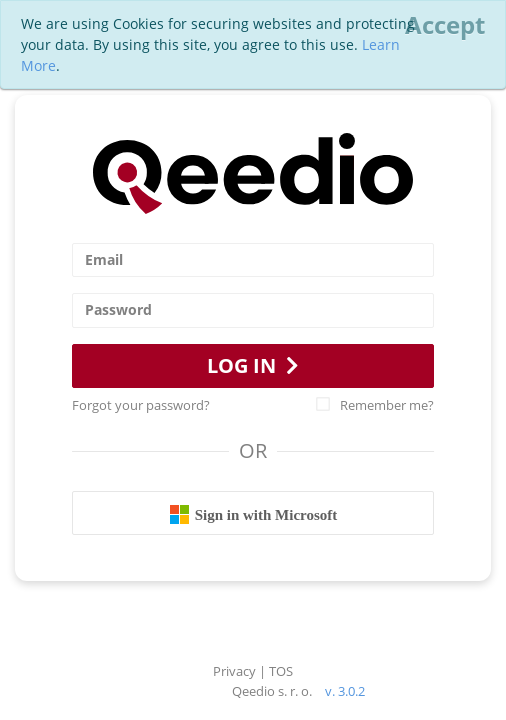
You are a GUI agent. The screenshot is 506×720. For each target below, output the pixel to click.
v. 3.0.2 (345, 691)
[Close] (445, 25)
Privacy (234, 671)
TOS (281, 671)
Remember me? (375, 405)
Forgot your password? (141, 405)
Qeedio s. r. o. (272, 691)
